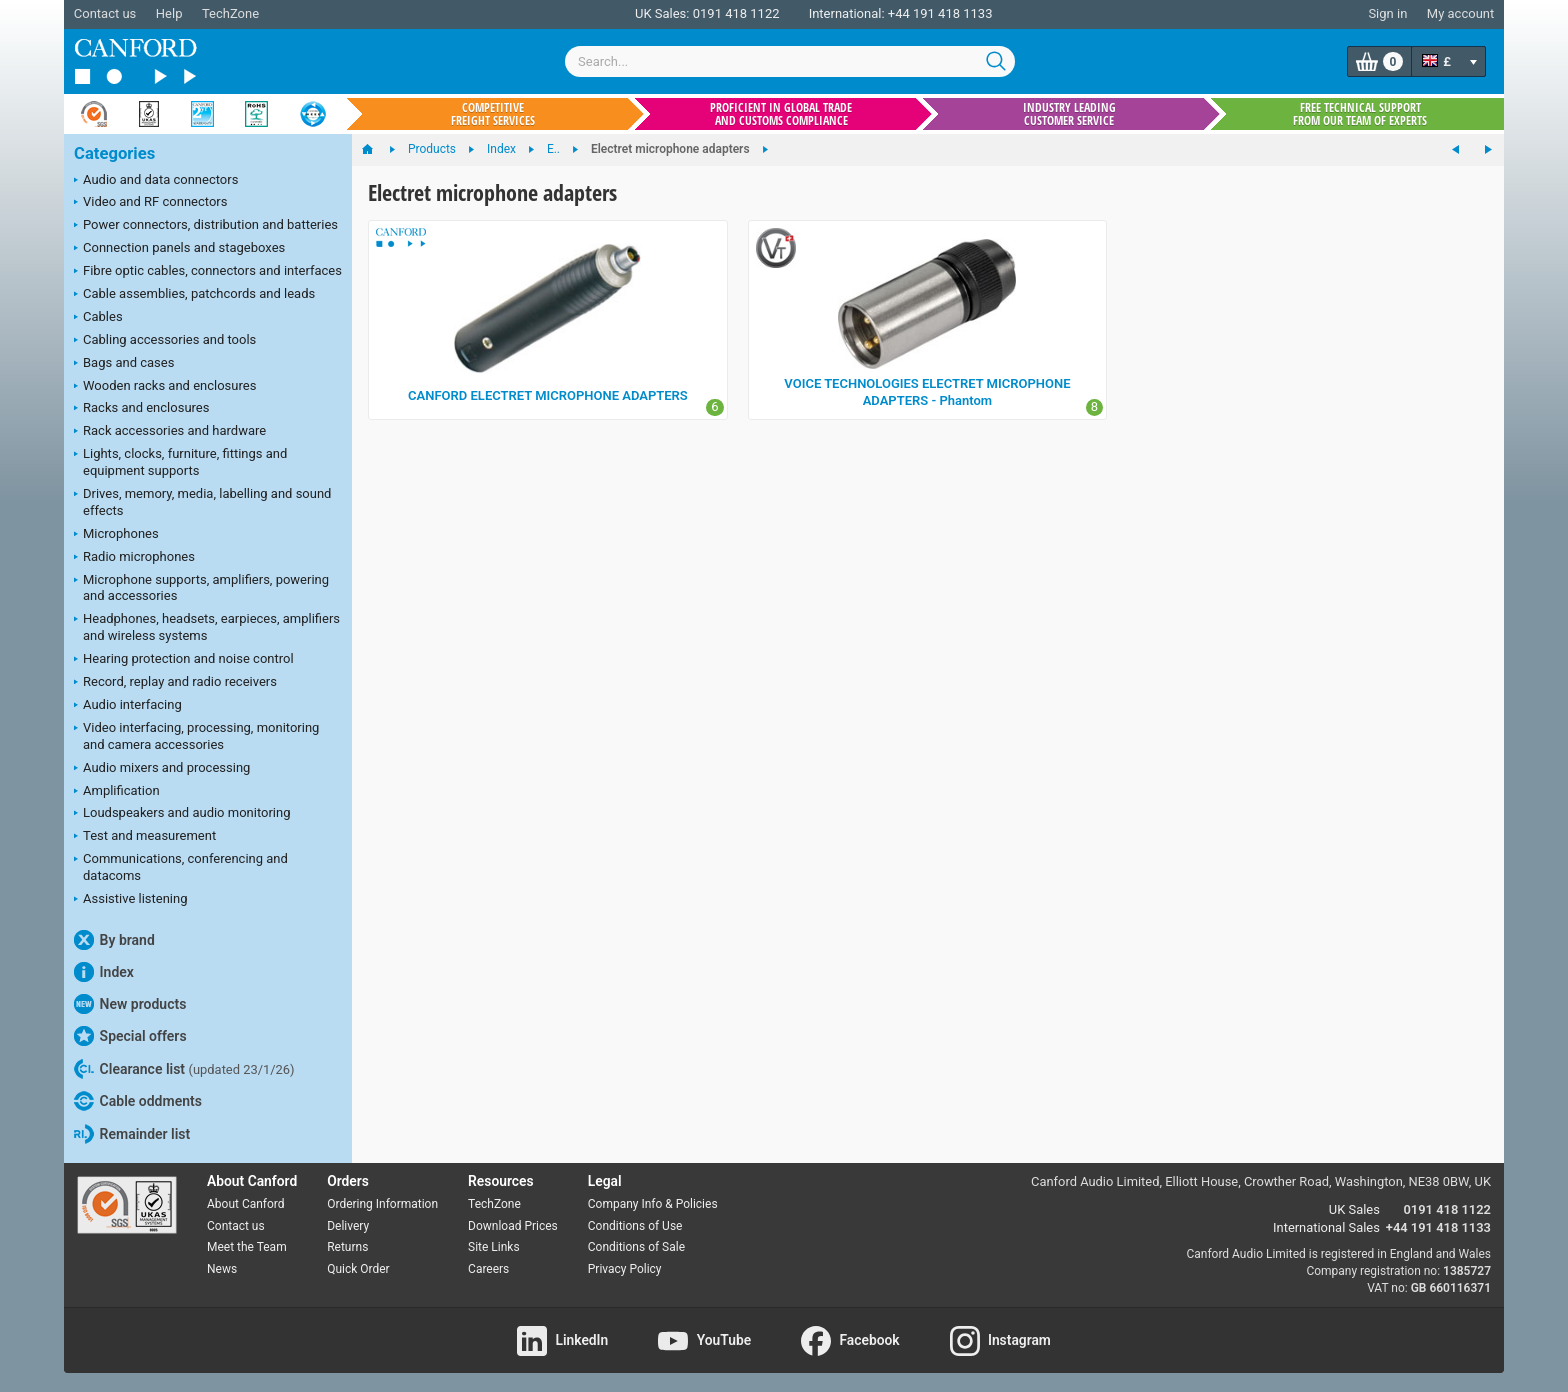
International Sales (1326, 1227)
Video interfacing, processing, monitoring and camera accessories (196, 736)
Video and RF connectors (150, 203)
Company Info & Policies (653, 1204)
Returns (347, 1247)
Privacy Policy (625, 1269)
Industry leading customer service (1069, 114)
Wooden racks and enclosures (165, 387)
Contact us (105, 13)
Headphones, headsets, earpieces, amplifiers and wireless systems (207, 627)
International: (847, 13)
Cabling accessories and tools (165, 341)
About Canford (246, 1204)
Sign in (1387, 13)
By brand (114, 940)
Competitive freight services (493, 114)
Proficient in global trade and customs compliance (781, 114)
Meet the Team (247, 1247)
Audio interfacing (128, 706)
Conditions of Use (635, 1226)
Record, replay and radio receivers (175, 683)
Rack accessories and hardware (170, 432)
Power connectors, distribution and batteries (206, 226)
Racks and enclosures (141, 409)
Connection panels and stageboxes (179, 249)
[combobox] (790, 61)
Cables (98, 318)
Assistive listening (131, 900)
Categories (114, 153)
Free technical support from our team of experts (1360, 114)
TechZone (230, 13)
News (222, 1269)
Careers (488, 1269)
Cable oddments (138, 1101)
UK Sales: (662, 13)
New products (130, 1004)
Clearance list (184, 1069)
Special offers (130, 1036)
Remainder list (132, 1134)
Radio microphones (134, 558)
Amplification (117, 792)
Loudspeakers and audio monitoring (182, 814)
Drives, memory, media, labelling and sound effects (202, 502)
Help (169, 13)
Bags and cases (124, 364)
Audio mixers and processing (162, 769)
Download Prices (513, 1226)
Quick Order (358, 1269)
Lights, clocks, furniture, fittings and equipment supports (180, 462)
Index (104, 972)
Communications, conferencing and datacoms (181, 867)
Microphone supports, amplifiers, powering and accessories (201, 588)
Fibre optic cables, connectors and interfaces (208, 272)
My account (1460, 13)
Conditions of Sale (636, 1247)
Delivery (348, 1226)
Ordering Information (382, 1204)
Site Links (494, 1247)
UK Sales (1354, 1209)
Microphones (116, 535)
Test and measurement (145, 837)
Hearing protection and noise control (184, 660)
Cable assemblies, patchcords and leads (194, 295)
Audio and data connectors (156, 181)
